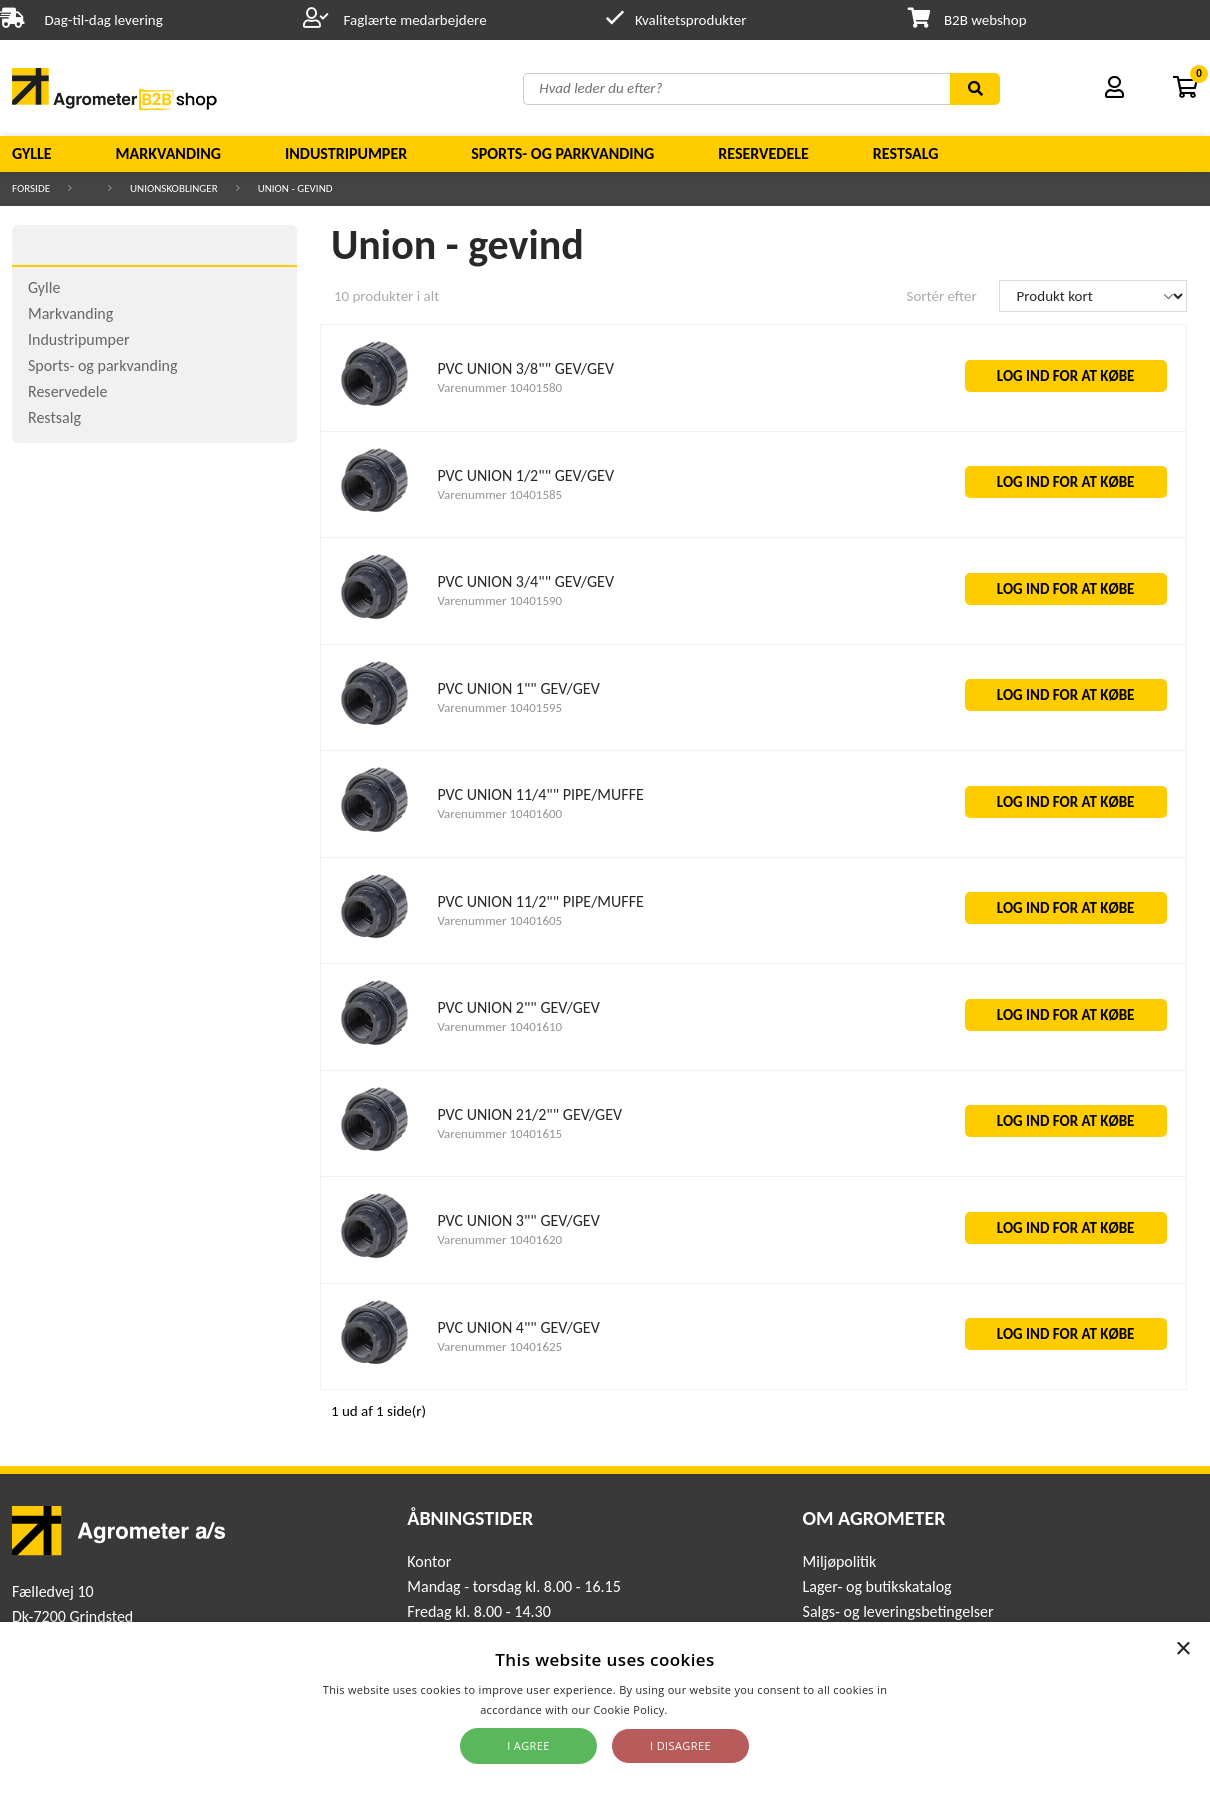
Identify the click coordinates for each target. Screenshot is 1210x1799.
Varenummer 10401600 (499, 813)
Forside (31, 188)
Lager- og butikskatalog (877, 1586)
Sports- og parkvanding (562, 153)
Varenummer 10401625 (499, 1346)
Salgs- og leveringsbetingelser (898, 1611)
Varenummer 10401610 (499, 1026)
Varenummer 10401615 (499, 1133)
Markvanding (168, 153)
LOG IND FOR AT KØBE (1066, 376)
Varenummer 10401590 (499, 600)
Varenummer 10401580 (499, 387)
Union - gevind (295, 188)
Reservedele (763, 153)
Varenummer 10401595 (499, 707)
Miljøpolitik (840, 1561)
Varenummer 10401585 (499, 494)
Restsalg (906, 153)
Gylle (32, 153)
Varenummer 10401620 (499, 1239)
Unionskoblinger (174, 188)
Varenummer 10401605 (499, 920)
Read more (700, 1709)
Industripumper (346, 153)
